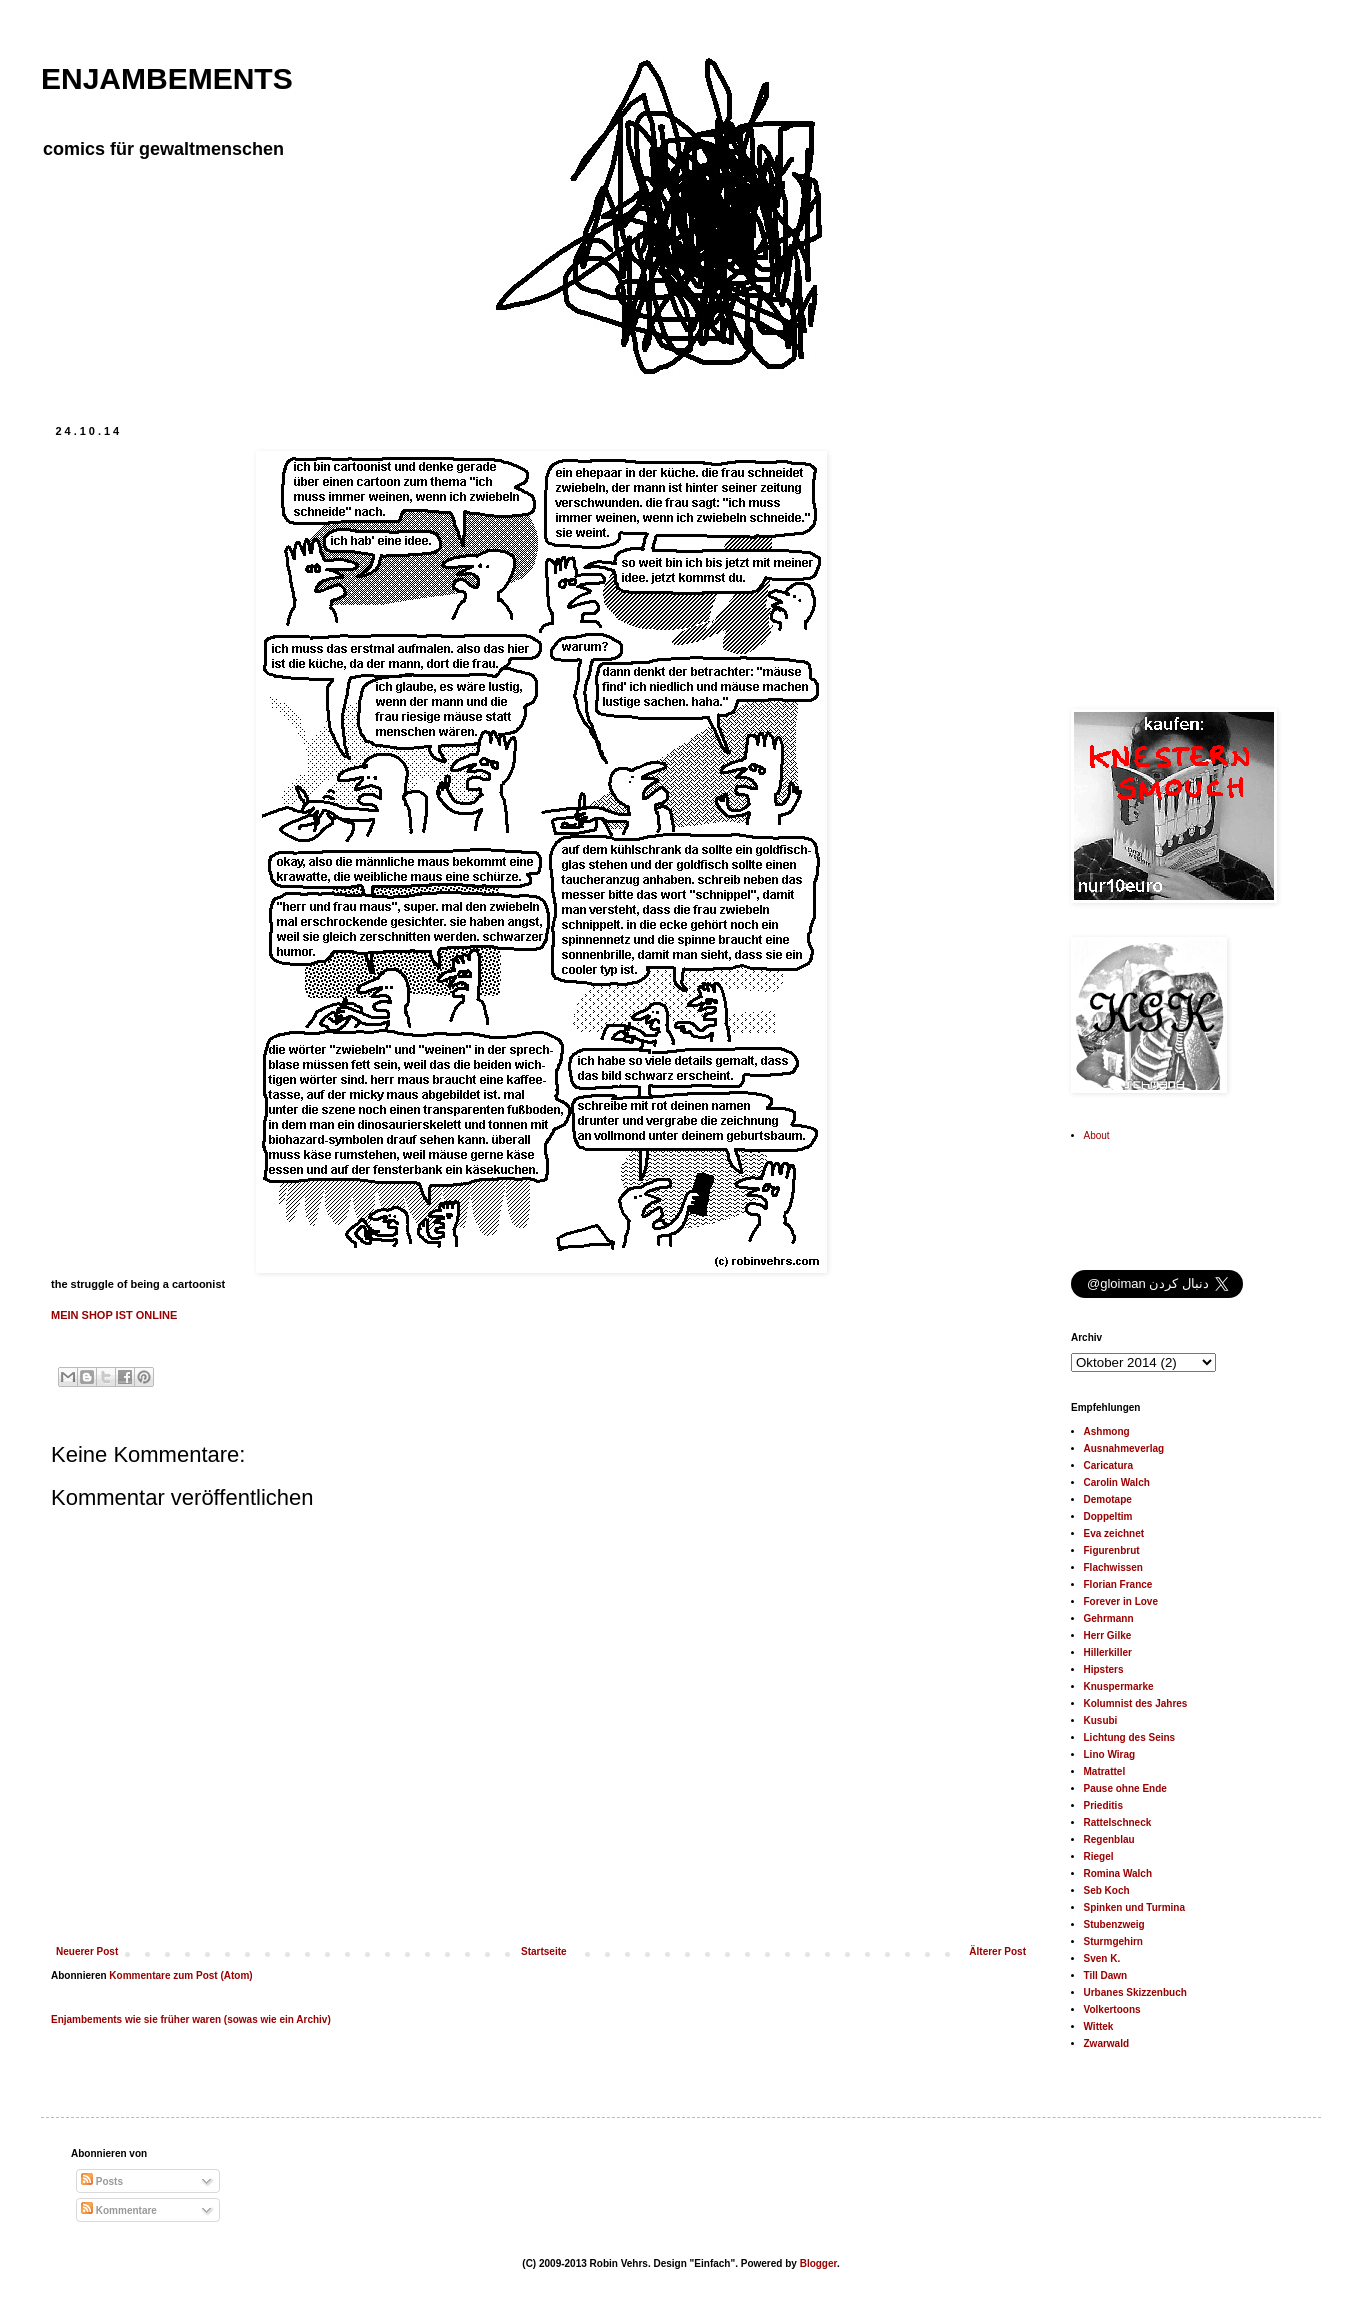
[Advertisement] (1196, 550)
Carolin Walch (1117, 1482)
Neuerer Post (87, 1951)
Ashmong (1107, 1431)
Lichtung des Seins (1130, 1737)
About (1097, 1135)
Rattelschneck (1118, 1822)
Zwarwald (1107, 2043)
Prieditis (1103, 1805)
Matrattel (1105, 1771)
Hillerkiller (1108, 1652)
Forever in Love (1121, 1601)
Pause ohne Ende (1125, 1788)
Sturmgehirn (1113, 1941)
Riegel (1099, 1856)
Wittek (1099, 2026)
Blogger (818, 2263)
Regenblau (1109, 1839)
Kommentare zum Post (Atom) (180, 1975)
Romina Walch (1118, 1873)
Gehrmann (1109, 1618)
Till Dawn (1106, 1975)
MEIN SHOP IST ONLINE (114, 1315)
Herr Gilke (1108, 1635)
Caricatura (1108, 1465)
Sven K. (1102, 1958)
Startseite (544, 1951)
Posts (102, 2181)
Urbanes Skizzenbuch (1135, 1992)
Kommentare (119, 2210)
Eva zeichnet (1114, 1533)
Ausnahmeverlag (1124, 1448)
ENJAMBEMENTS (167, 78)
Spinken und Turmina (1134, 1907)
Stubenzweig (1114, 1924)
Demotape (1108, 1499)
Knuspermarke (1119, 1686)
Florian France (1118, 1584)
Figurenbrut (1112, 1550)
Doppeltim (1108, 1516)
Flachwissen (1113, 1567)
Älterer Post (997, 1951)
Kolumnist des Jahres (1136, 1703)
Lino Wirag (1110, 1754)
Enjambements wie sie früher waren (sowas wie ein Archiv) (191, 2019)
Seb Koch (1107, 1890)
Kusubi (1101, 1720)
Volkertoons (1112, 2009)
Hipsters (1104, 1669)
